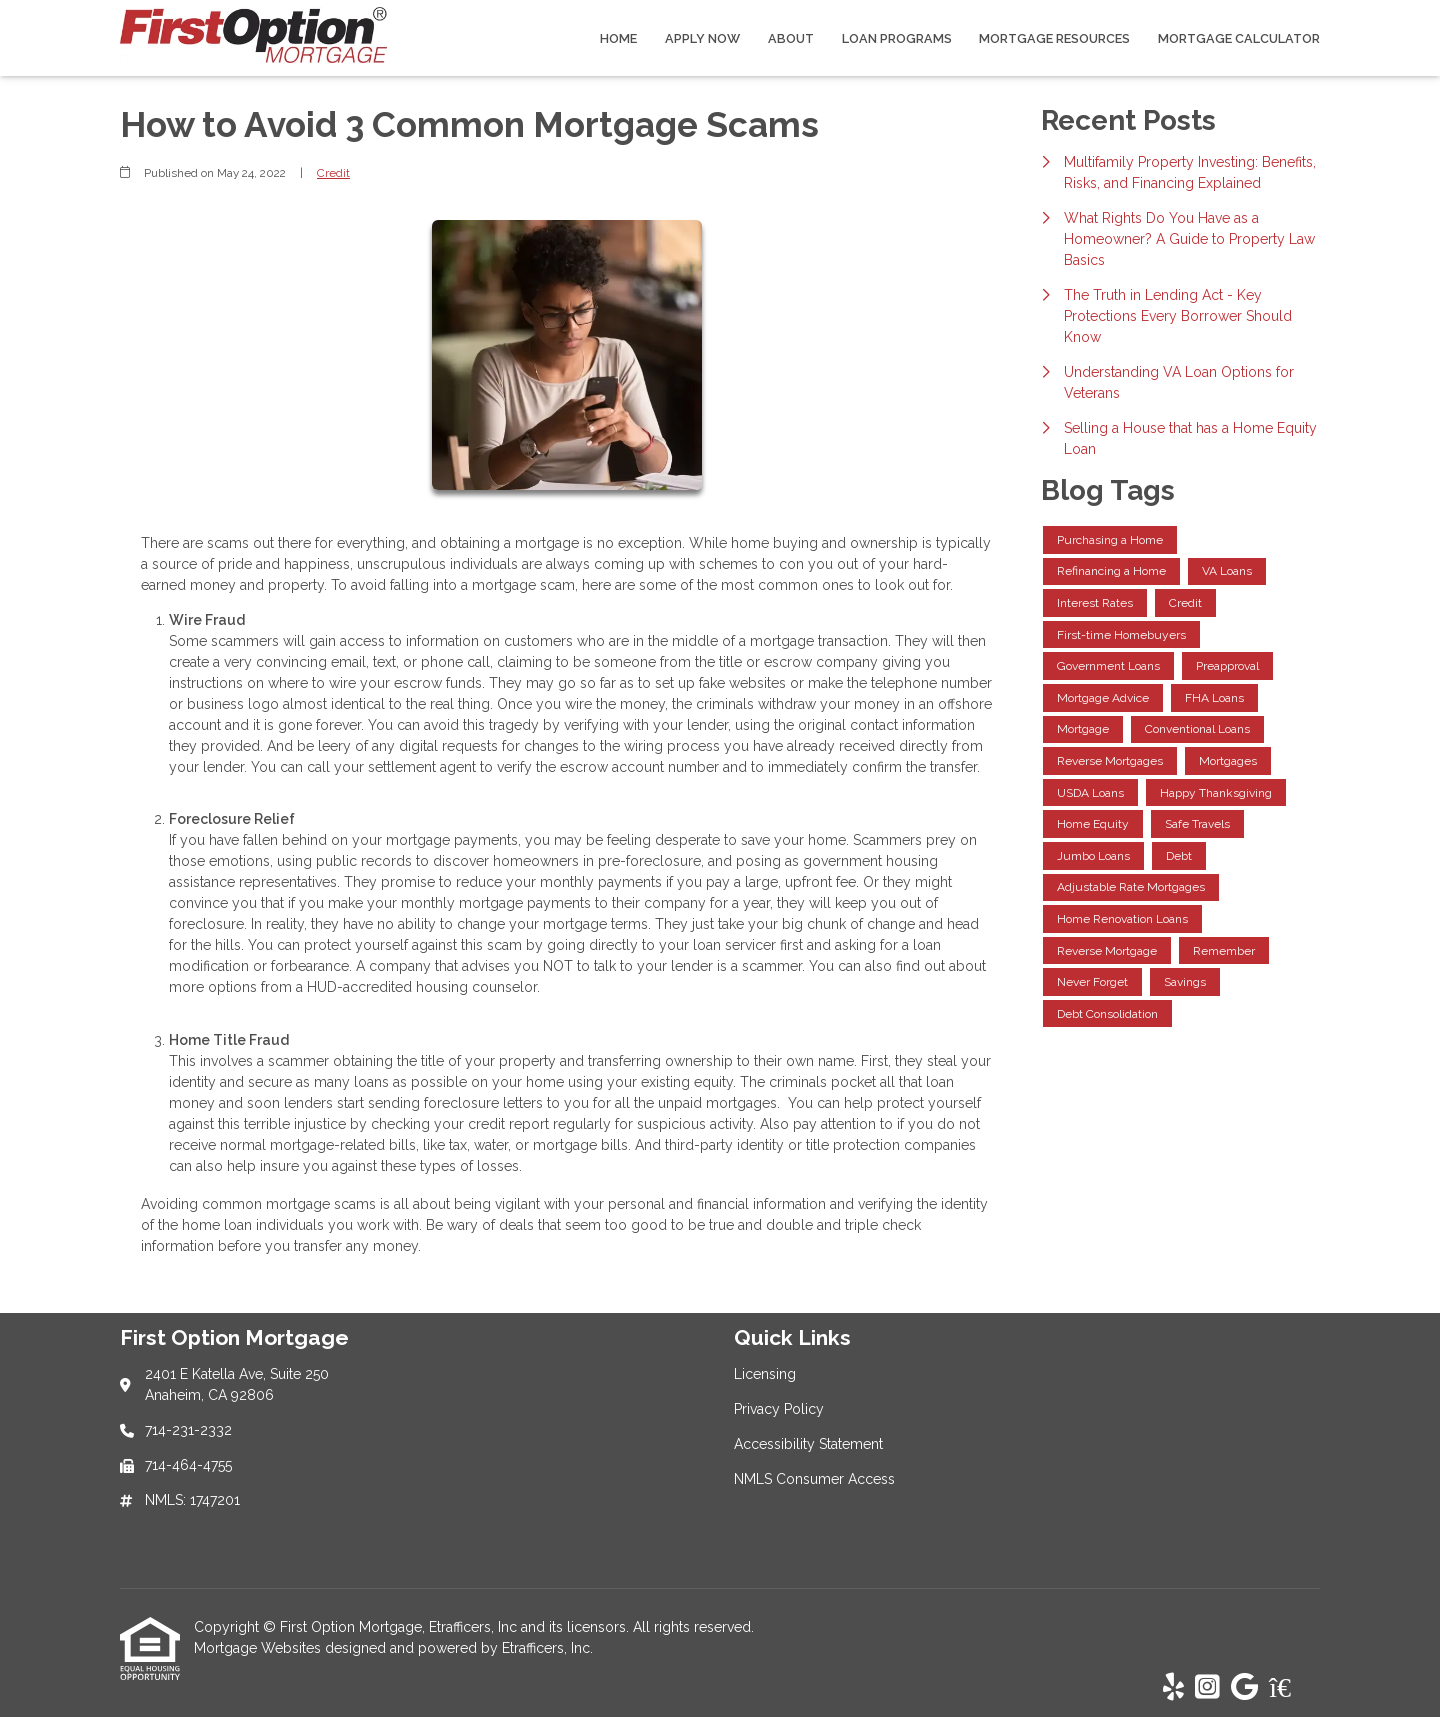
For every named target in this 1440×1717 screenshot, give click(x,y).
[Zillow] (1291, 1688)
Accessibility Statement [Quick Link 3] (808, 1444)
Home (618, 38)
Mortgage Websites (259, 1648)
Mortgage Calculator (1239, 38)
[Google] (1244, 1688)
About (791, 38)
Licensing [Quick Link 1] (765, 1374)
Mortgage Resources (1054, 38)
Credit (333, 173)
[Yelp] (1173, 1688)
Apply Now (702, 38)
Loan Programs (897, 38)
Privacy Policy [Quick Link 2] (779, 1409)
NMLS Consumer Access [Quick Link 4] (814, 1479)
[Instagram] (1207, 1688)
